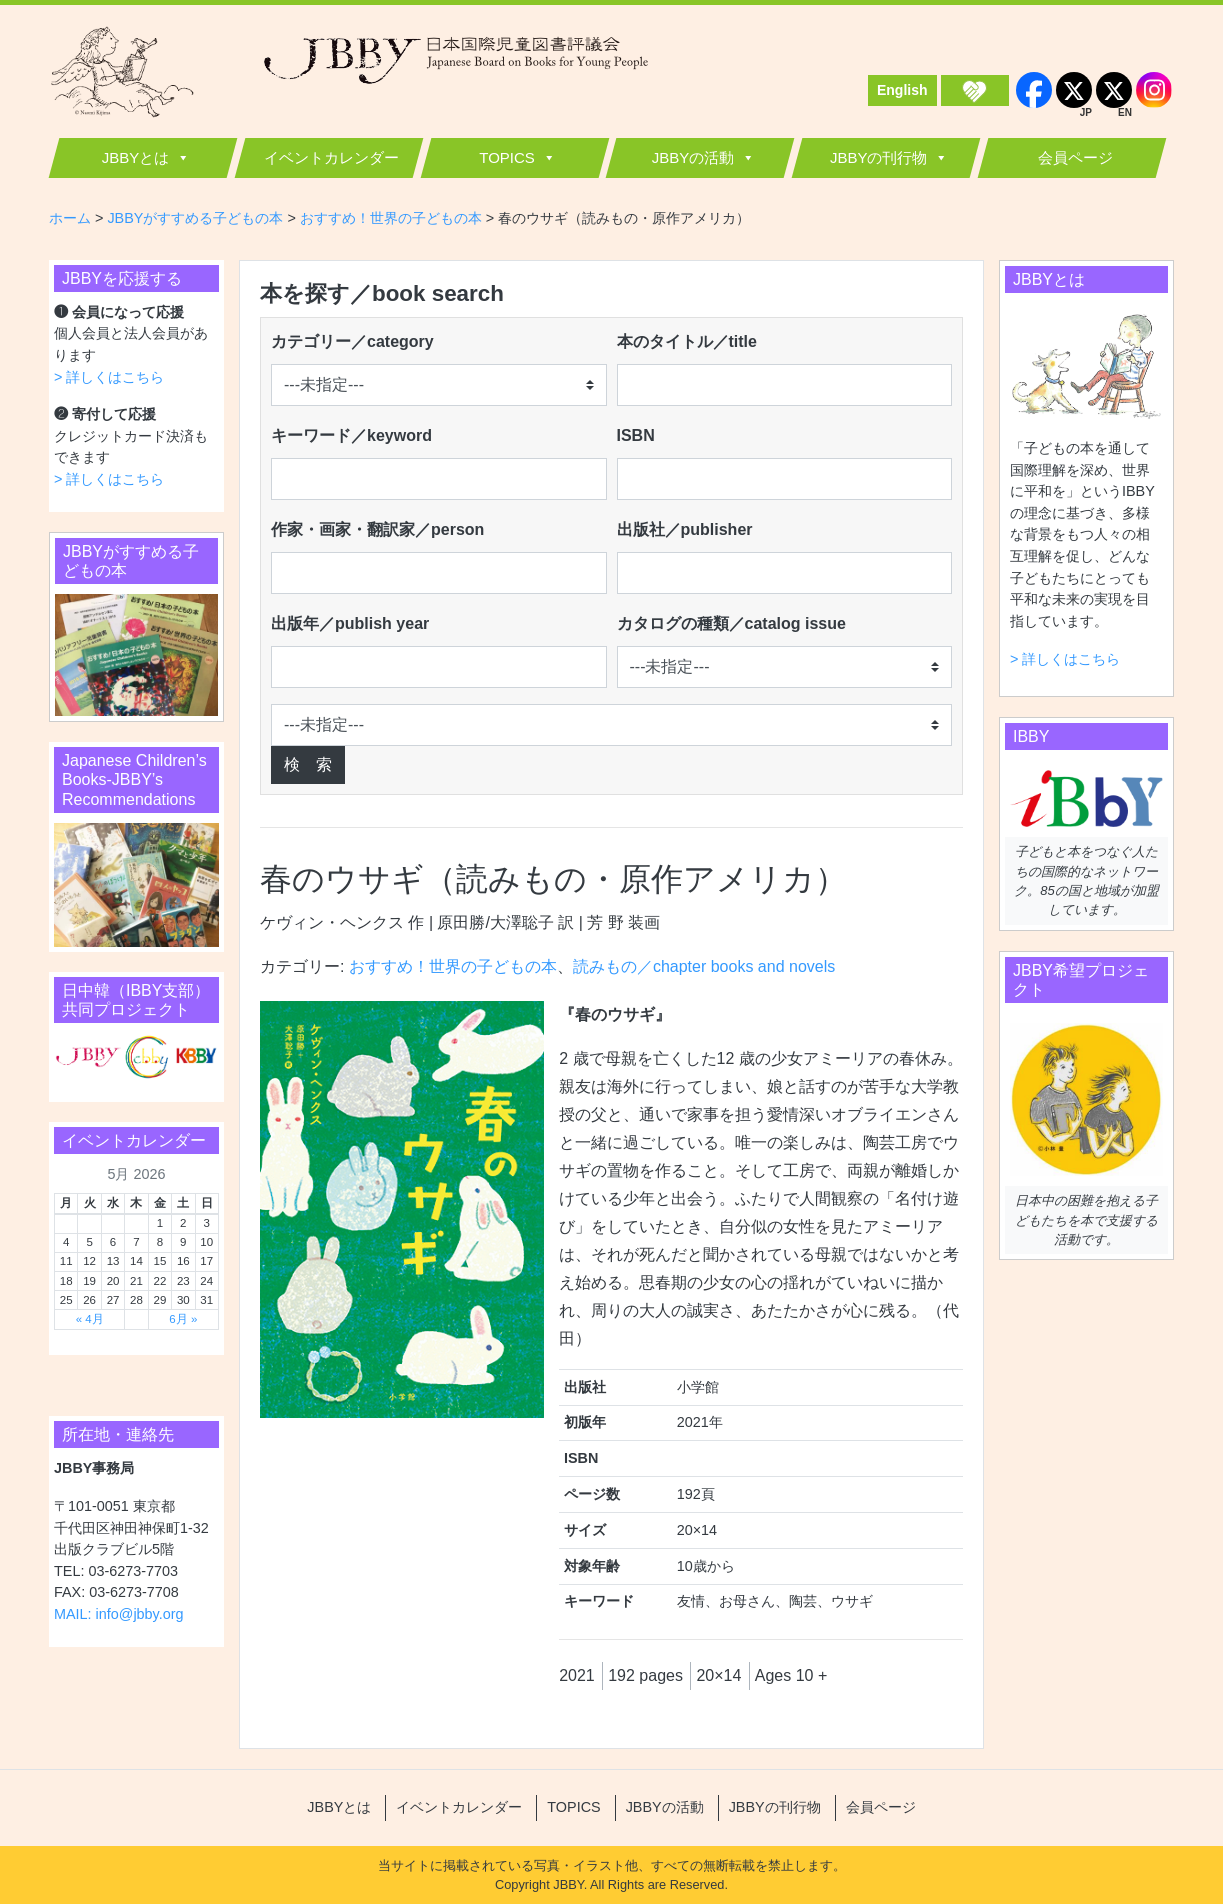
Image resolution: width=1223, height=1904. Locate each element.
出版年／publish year (350, 623)
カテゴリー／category (352, 341)
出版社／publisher (685, 529)
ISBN (636, 435)
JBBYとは (136, 157)
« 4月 (90, 1319)
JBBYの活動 (693, 157)
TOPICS (507, 157)
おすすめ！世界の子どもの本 (453, 966)
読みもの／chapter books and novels (704, 966)
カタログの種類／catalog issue (731, 623)
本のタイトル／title (687, 341)
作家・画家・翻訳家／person (377, 529)
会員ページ (1075, 157)
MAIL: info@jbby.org (119, 1614)
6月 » (183, 1319)
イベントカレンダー (331, 157)
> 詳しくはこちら (109, 377)
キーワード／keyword (351, 435)
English (902, 90)
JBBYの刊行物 (879, 157)
